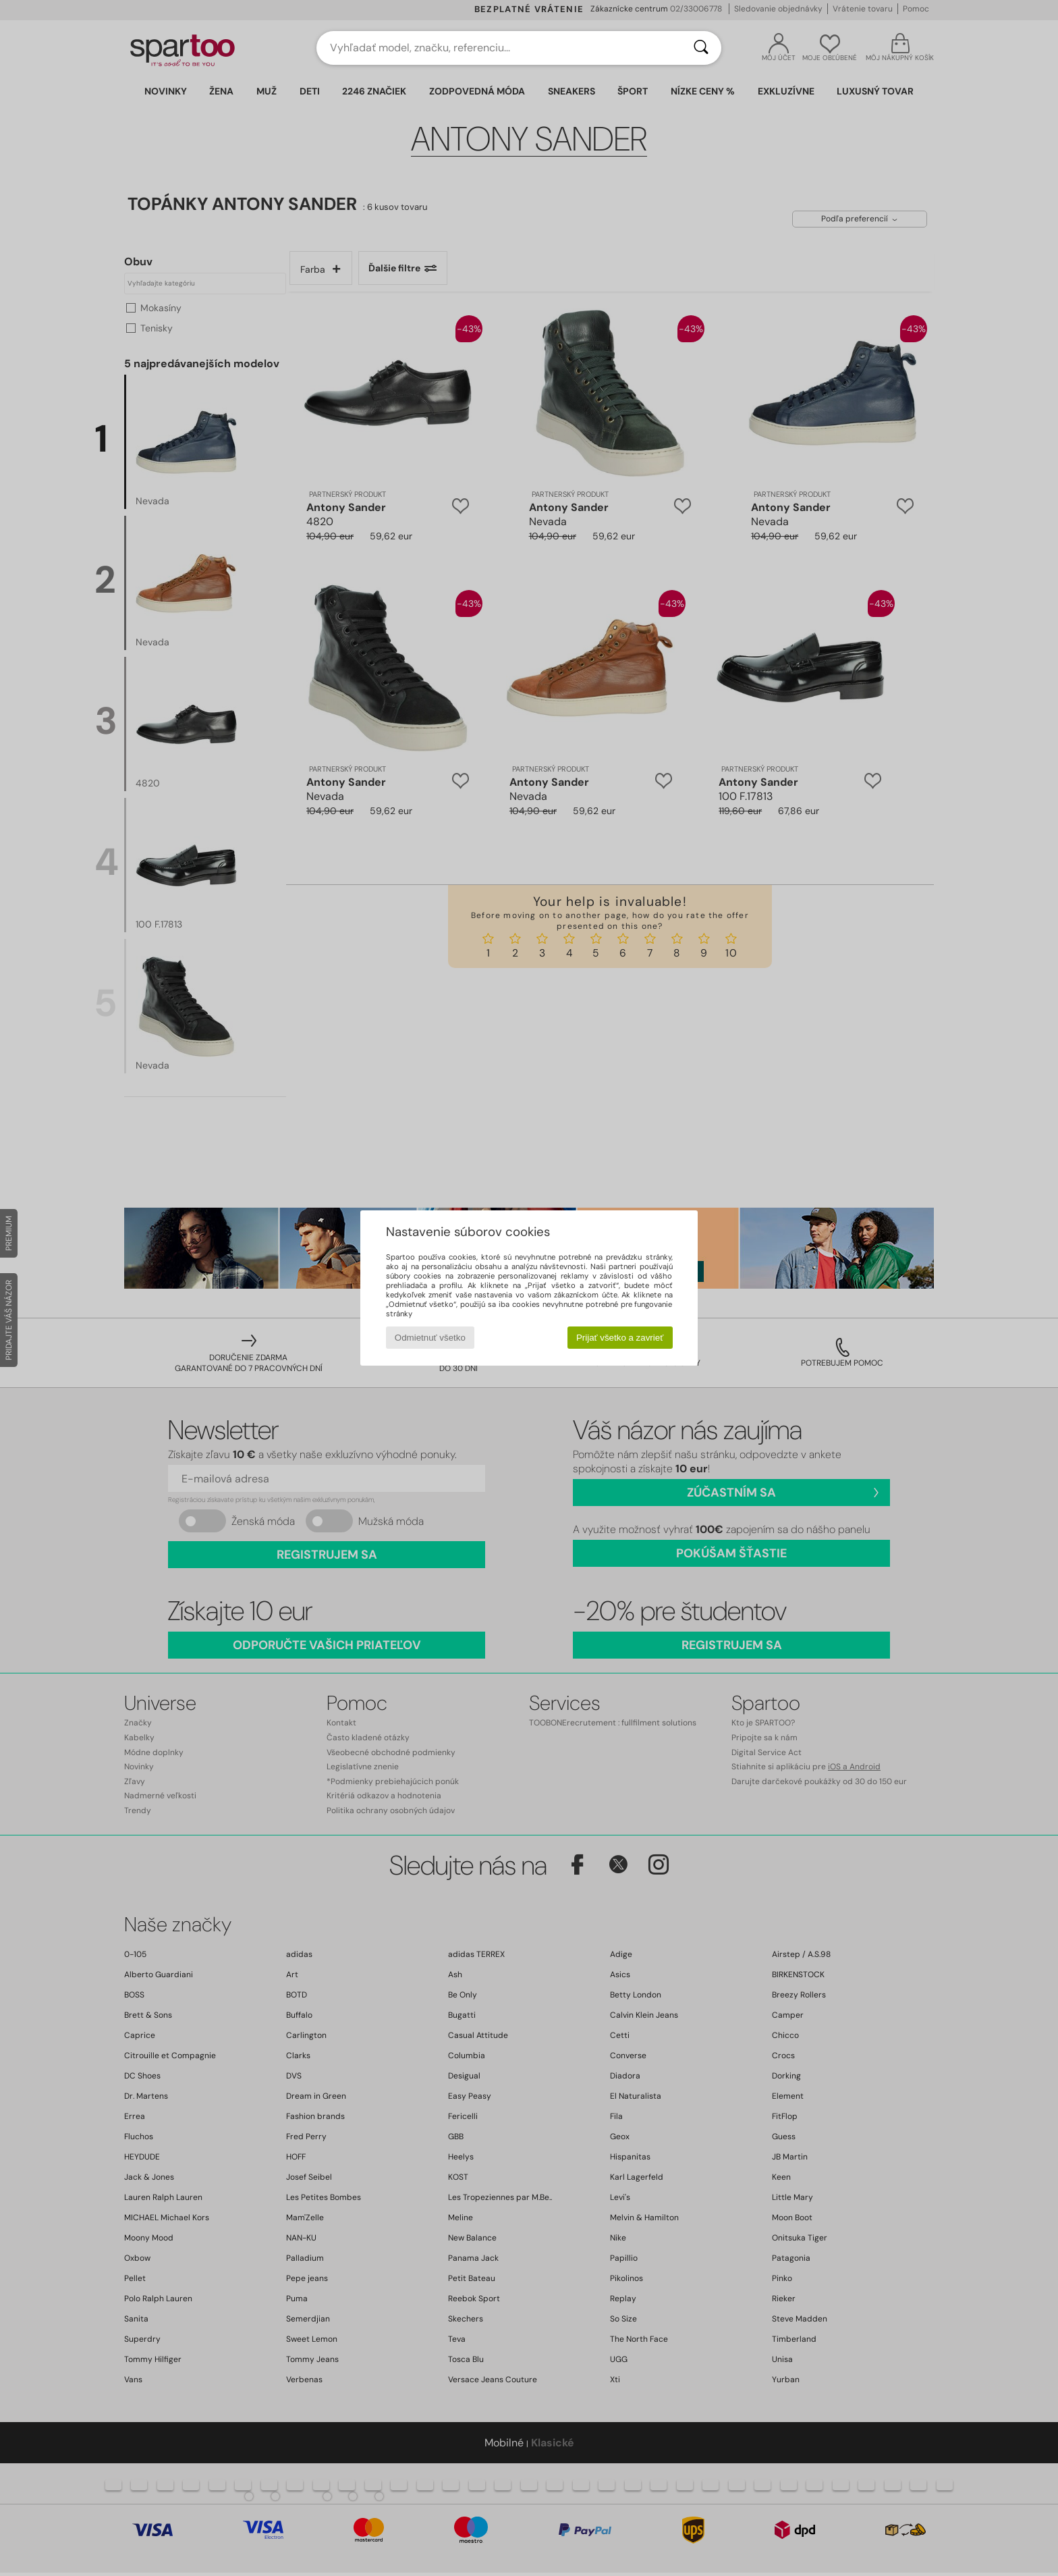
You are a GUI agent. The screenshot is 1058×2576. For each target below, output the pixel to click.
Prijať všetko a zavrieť (619, 1338)
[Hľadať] (701, 48)
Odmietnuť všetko (430, 1338)
